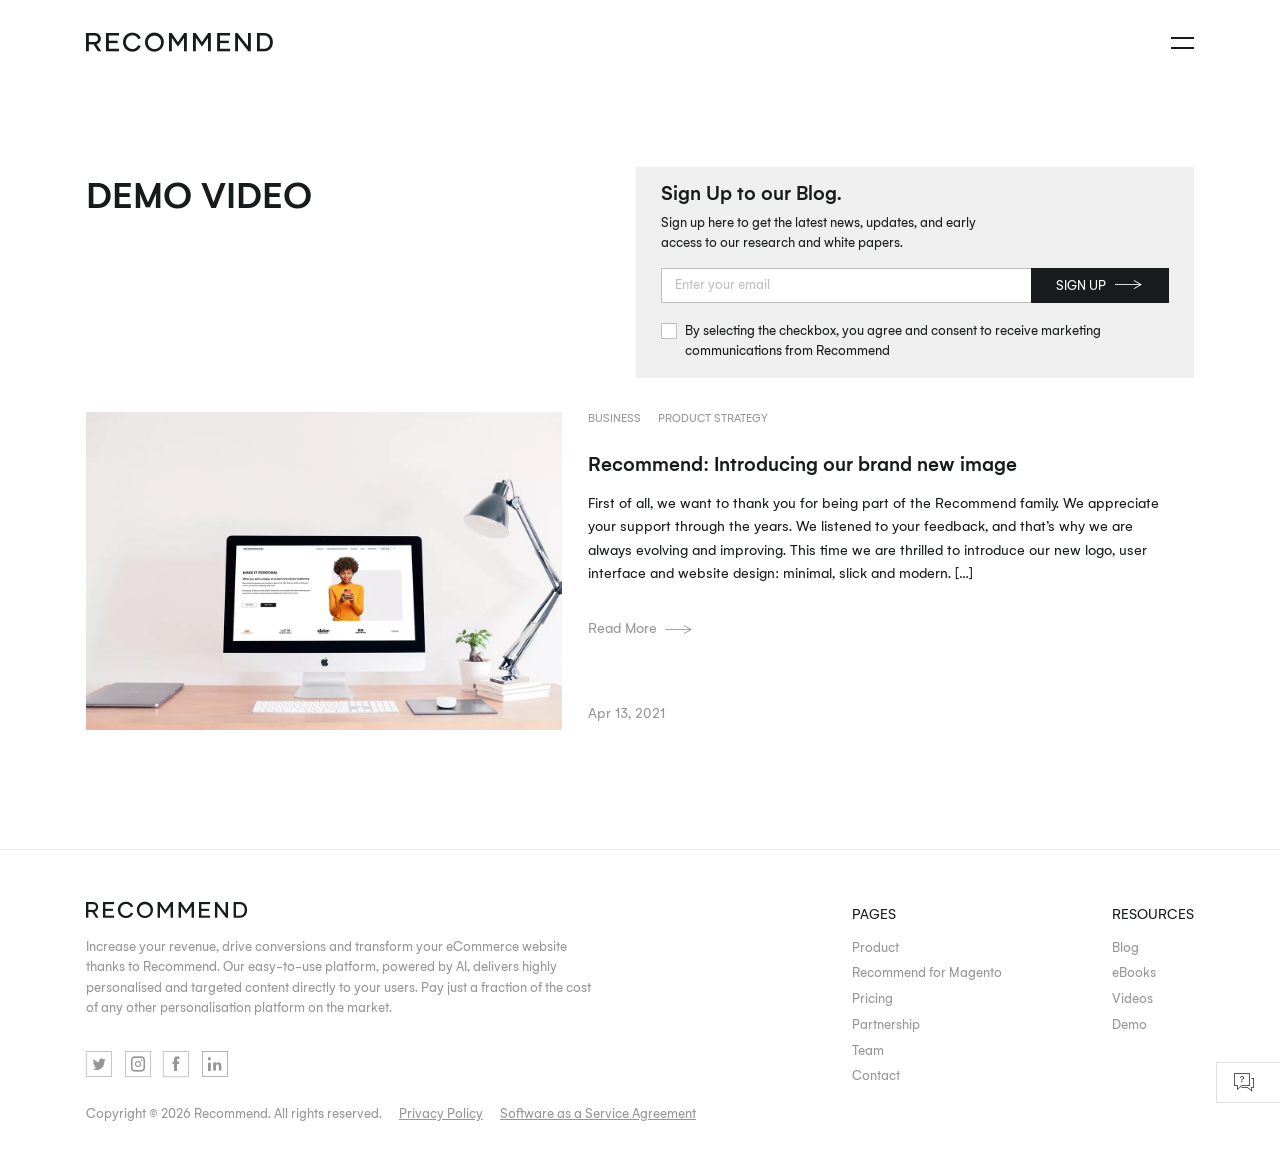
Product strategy (713, 417)
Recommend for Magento (927, 972)
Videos (1132, 998)
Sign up (1099, 285)
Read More (640, 627)
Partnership (886, 1024)
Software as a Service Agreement (598, 1113)
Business (614, 417)
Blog (1125, 947)
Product (875, 947)
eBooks (1134, 972)
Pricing (872, 998)
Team (868, 1050)
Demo (1129, 1024)
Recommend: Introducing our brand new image (802, 463)
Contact (876, 1075)
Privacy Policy (441, 1113)
